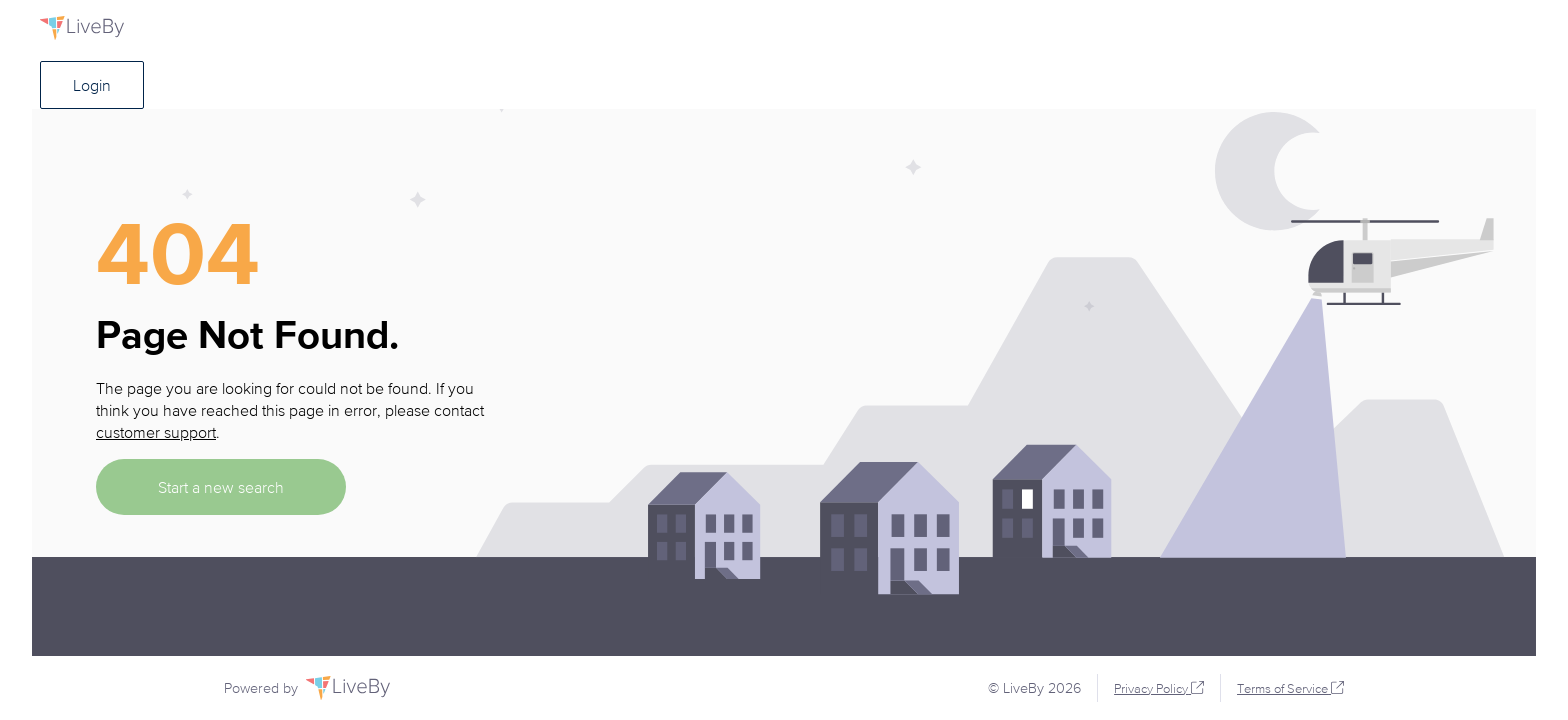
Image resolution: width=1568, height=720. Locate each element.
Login (92, 85)
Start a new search (221, 487)
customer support (156, 432)
